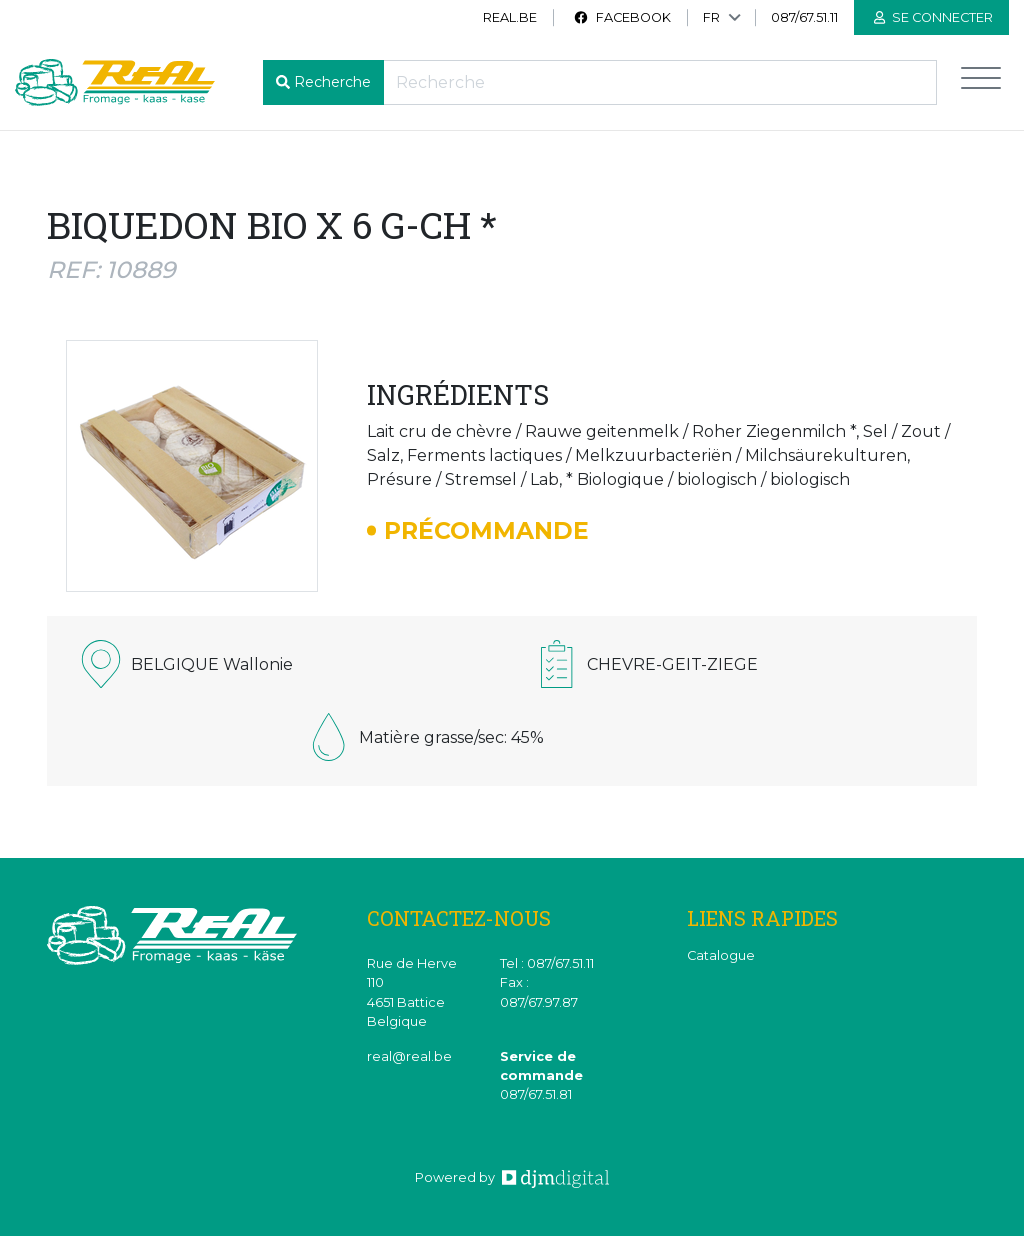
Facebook (622, 17)
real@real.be (409, 1056)
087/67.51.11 (804, 17)
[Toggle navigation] (981, 82)
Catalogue (721, 955)
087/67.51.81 (536, 1094)
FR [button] (711, 17)
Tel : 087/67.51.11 (547, 963)
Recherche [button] (332, 82)
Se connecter (933, 17)
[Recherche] (660, 82)
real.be (510, 17)
